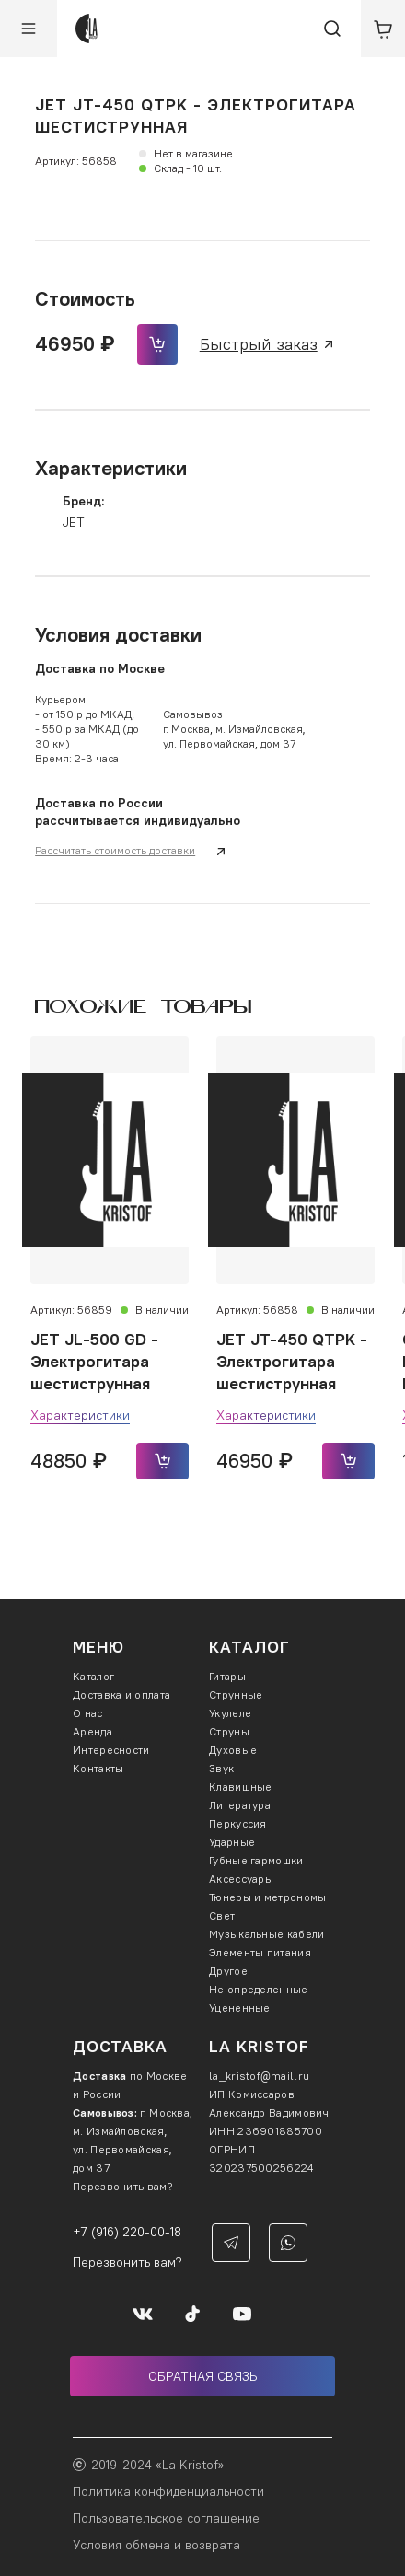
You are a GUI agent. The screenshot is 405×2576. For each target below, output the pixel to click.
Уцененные (240, 2007)
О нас (88, 1713)
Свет (222, 1915)
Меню (98, 1646)
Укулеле (230, 1713)
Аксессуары (241, 1879)
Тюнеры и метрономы (267, 1897)
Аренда (92, 1731)
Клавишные (240, 1786)
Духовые (233, 1750)
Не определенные (258, 1989)
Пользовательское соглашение (166, 2518)
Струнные (235, 1694)
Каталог (93, 1676)
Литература (240, 1805)
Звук (221, 1768)
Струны (229, 1731)
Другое (228, 1971)
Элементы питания (260, 1952)
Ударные (232, 1842)
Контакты (98, 1768)
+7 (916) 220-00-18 (127, 2231)
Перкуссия (238, 1823)
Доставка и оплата (121, 1694)
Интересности (111, 1750)
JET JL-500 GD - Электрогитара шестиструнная (94, 1362)
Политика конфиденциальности (168, 2491)
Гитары (227, 1676)
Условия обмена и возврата (156, 2544)
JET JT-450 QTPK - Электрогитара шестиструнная (291, 1362)
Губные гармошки (256, 1860)
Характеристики (80, 1415)
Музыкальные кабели (266, 1934)
